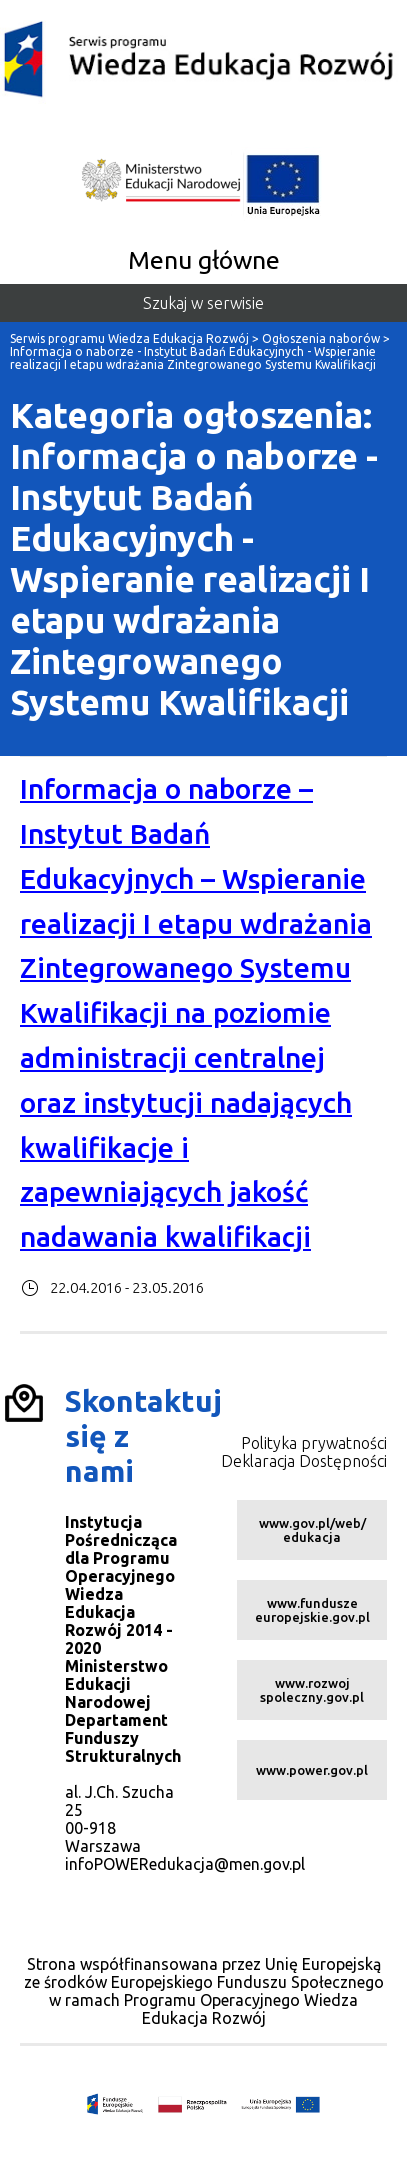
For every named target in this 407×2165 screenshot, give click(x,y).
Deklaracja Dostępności (304, 1461)
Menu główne (204, 260)
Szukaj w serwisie (203, 303)
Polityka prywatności (314, 1443)
